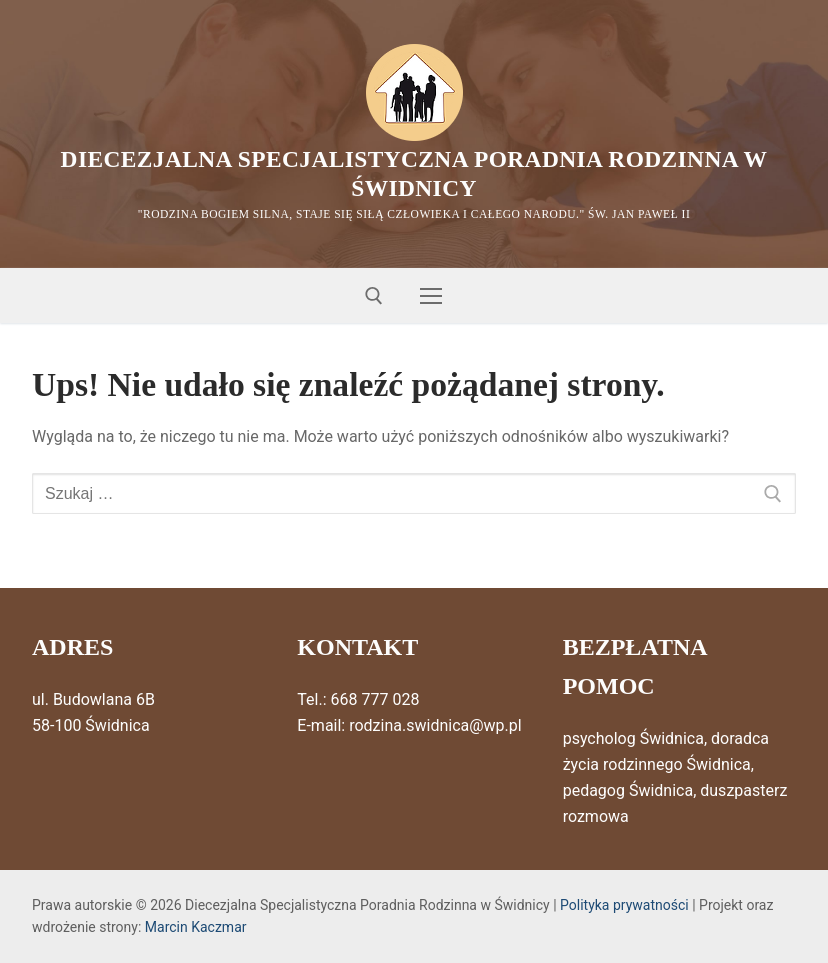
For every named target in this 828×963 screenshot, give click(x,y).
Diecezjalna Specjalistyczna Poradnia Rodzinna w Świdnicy (414, 173)
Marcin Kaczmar (196, 928)
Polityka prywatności (624, 905)
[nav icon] (431, 297)
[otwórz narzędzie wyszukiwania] (374, 297)
